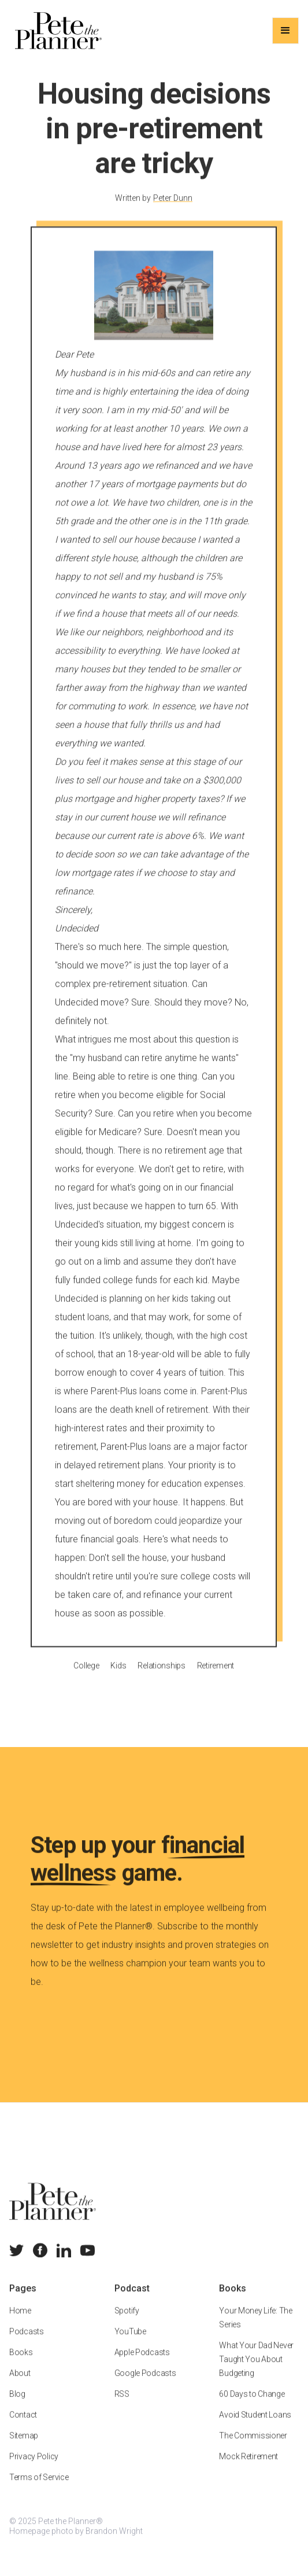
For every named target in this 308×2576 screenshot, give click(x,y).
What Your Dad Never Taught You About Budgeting (256, 2372)
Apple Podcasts (142, 2365)
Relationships (161, 1678)
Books (21, 2365)
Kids (119, 1678)
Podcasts (26, 2344)
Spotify (126, 2323)
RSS (121, 2407)
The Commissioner (253, 2448)
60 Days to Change (251, 2407)
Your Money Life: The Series (255, 2330)
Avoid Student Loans (255, 2428)
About (20, 2386)
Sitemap (23, 2448)
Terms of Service (39, 2490)
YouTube (130, 2344)
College (86, 1678)
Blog (17, 2407)
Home (20, 2323)
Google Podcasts (145, 2386)
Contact (23, 2428)
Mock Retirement (248, 2469)
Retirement (215, 1678)
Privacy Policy (33, 2469)
